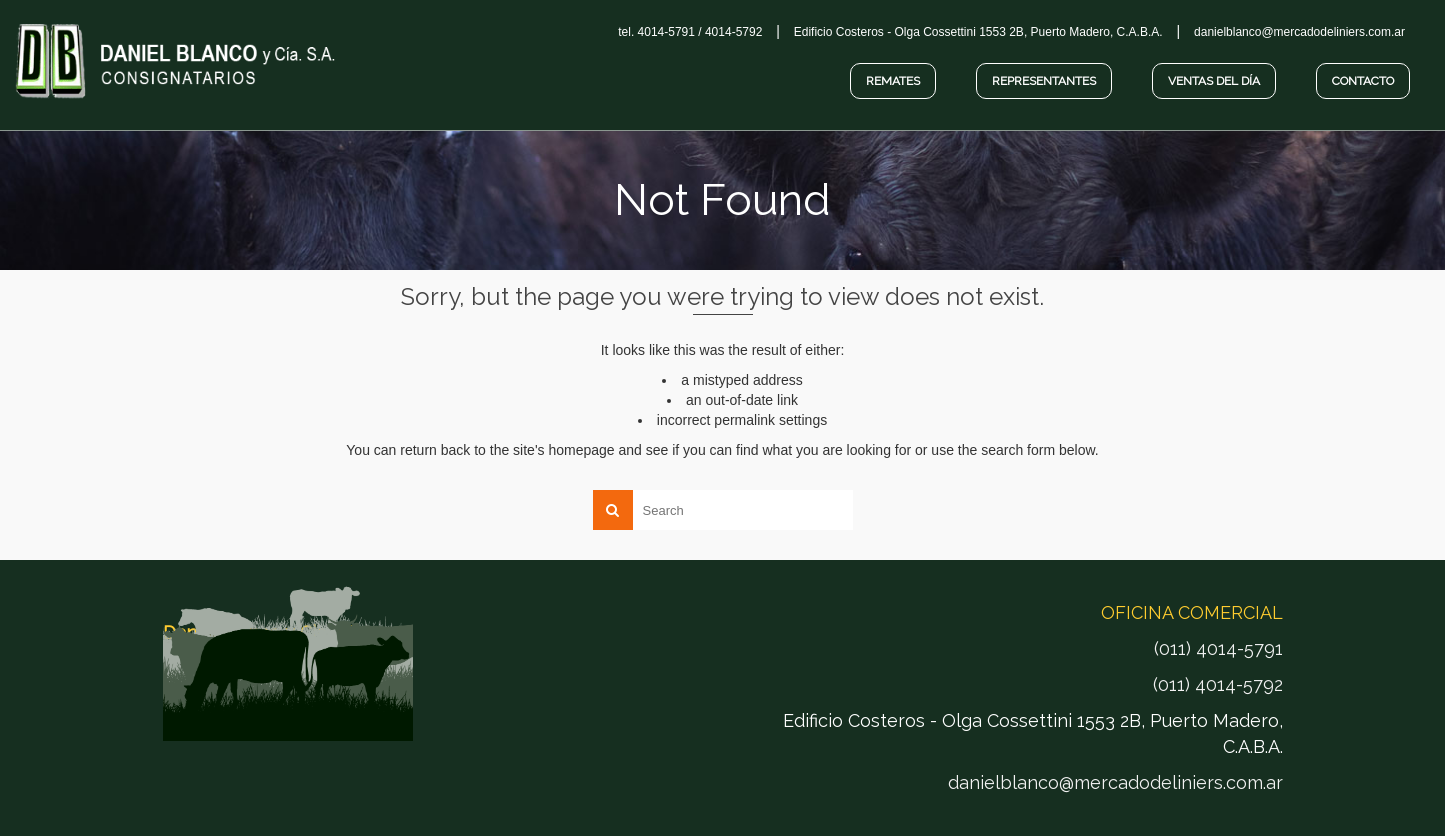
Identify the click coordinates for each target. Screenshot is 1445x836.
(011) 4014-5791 (1218, 648)
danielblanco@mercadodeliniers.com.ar (1115, 782)
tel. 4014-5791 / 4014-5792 (690, 32)
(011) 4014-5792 (1218, 684)
